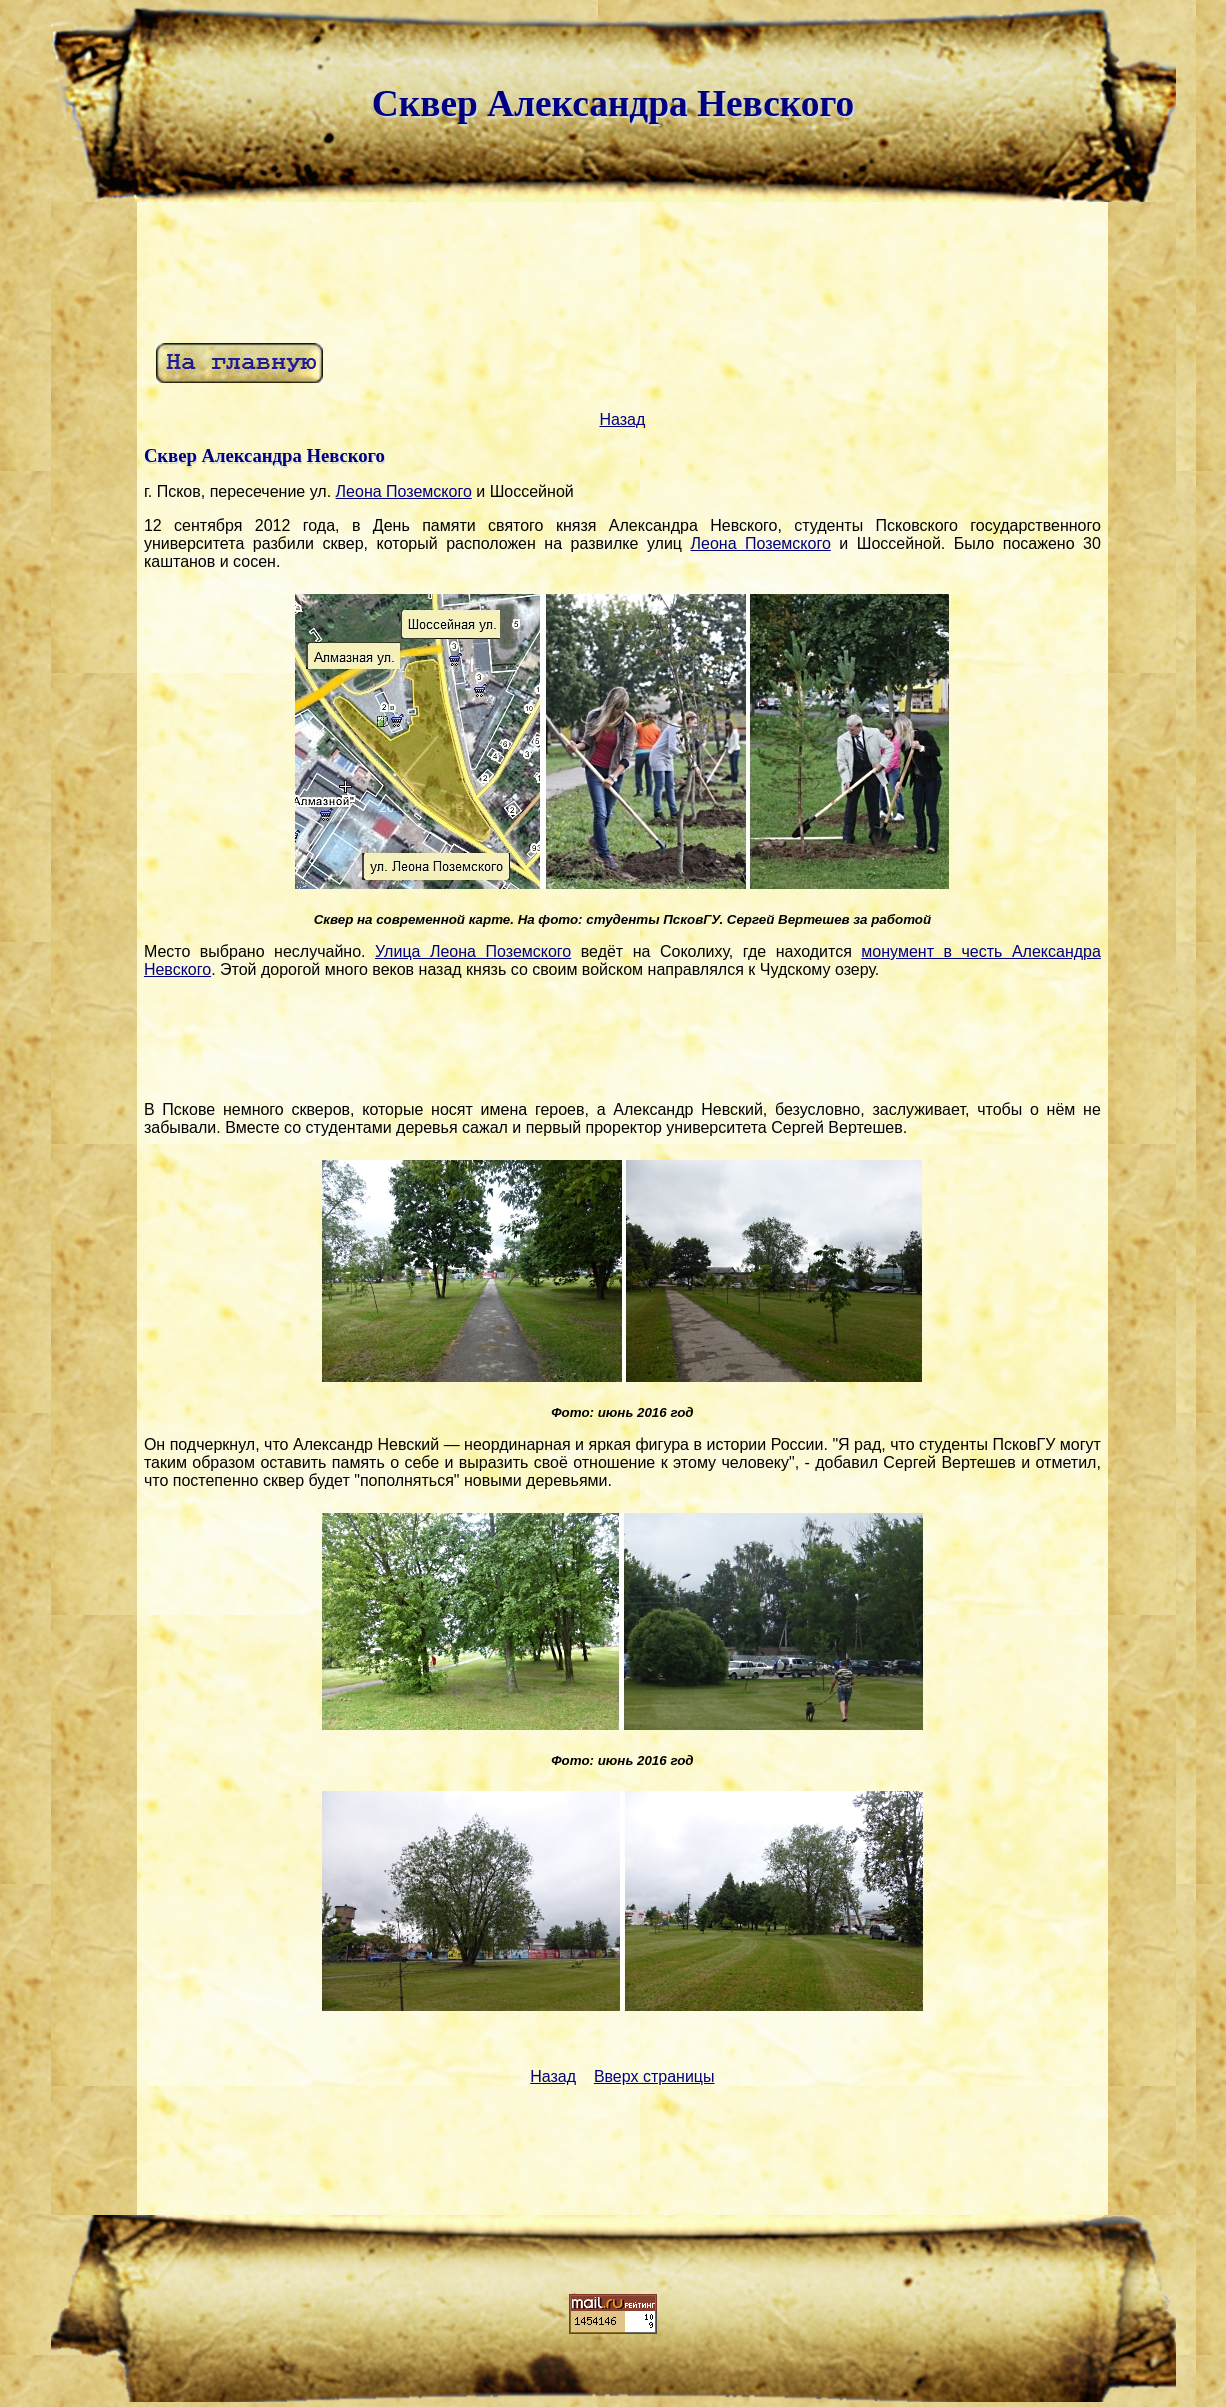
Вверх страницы (654, 2076)
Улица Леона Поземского (473, 951)
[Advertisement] (622, 270)
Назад (622, 419)
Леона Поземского (404, 491)
